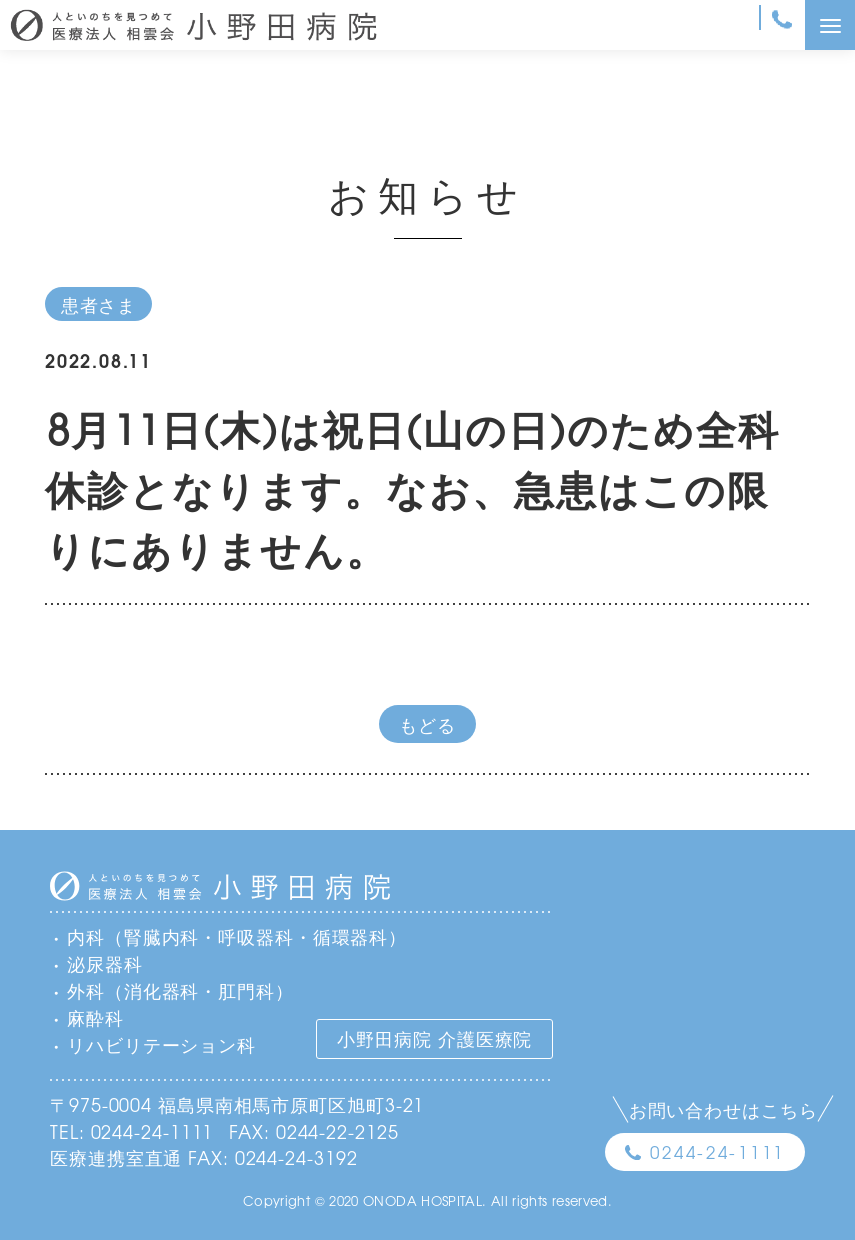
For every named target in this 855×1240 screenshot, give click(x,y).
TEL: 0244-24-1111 (131, 1131)
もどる (427, 724)
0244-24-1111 (717, 1151)
